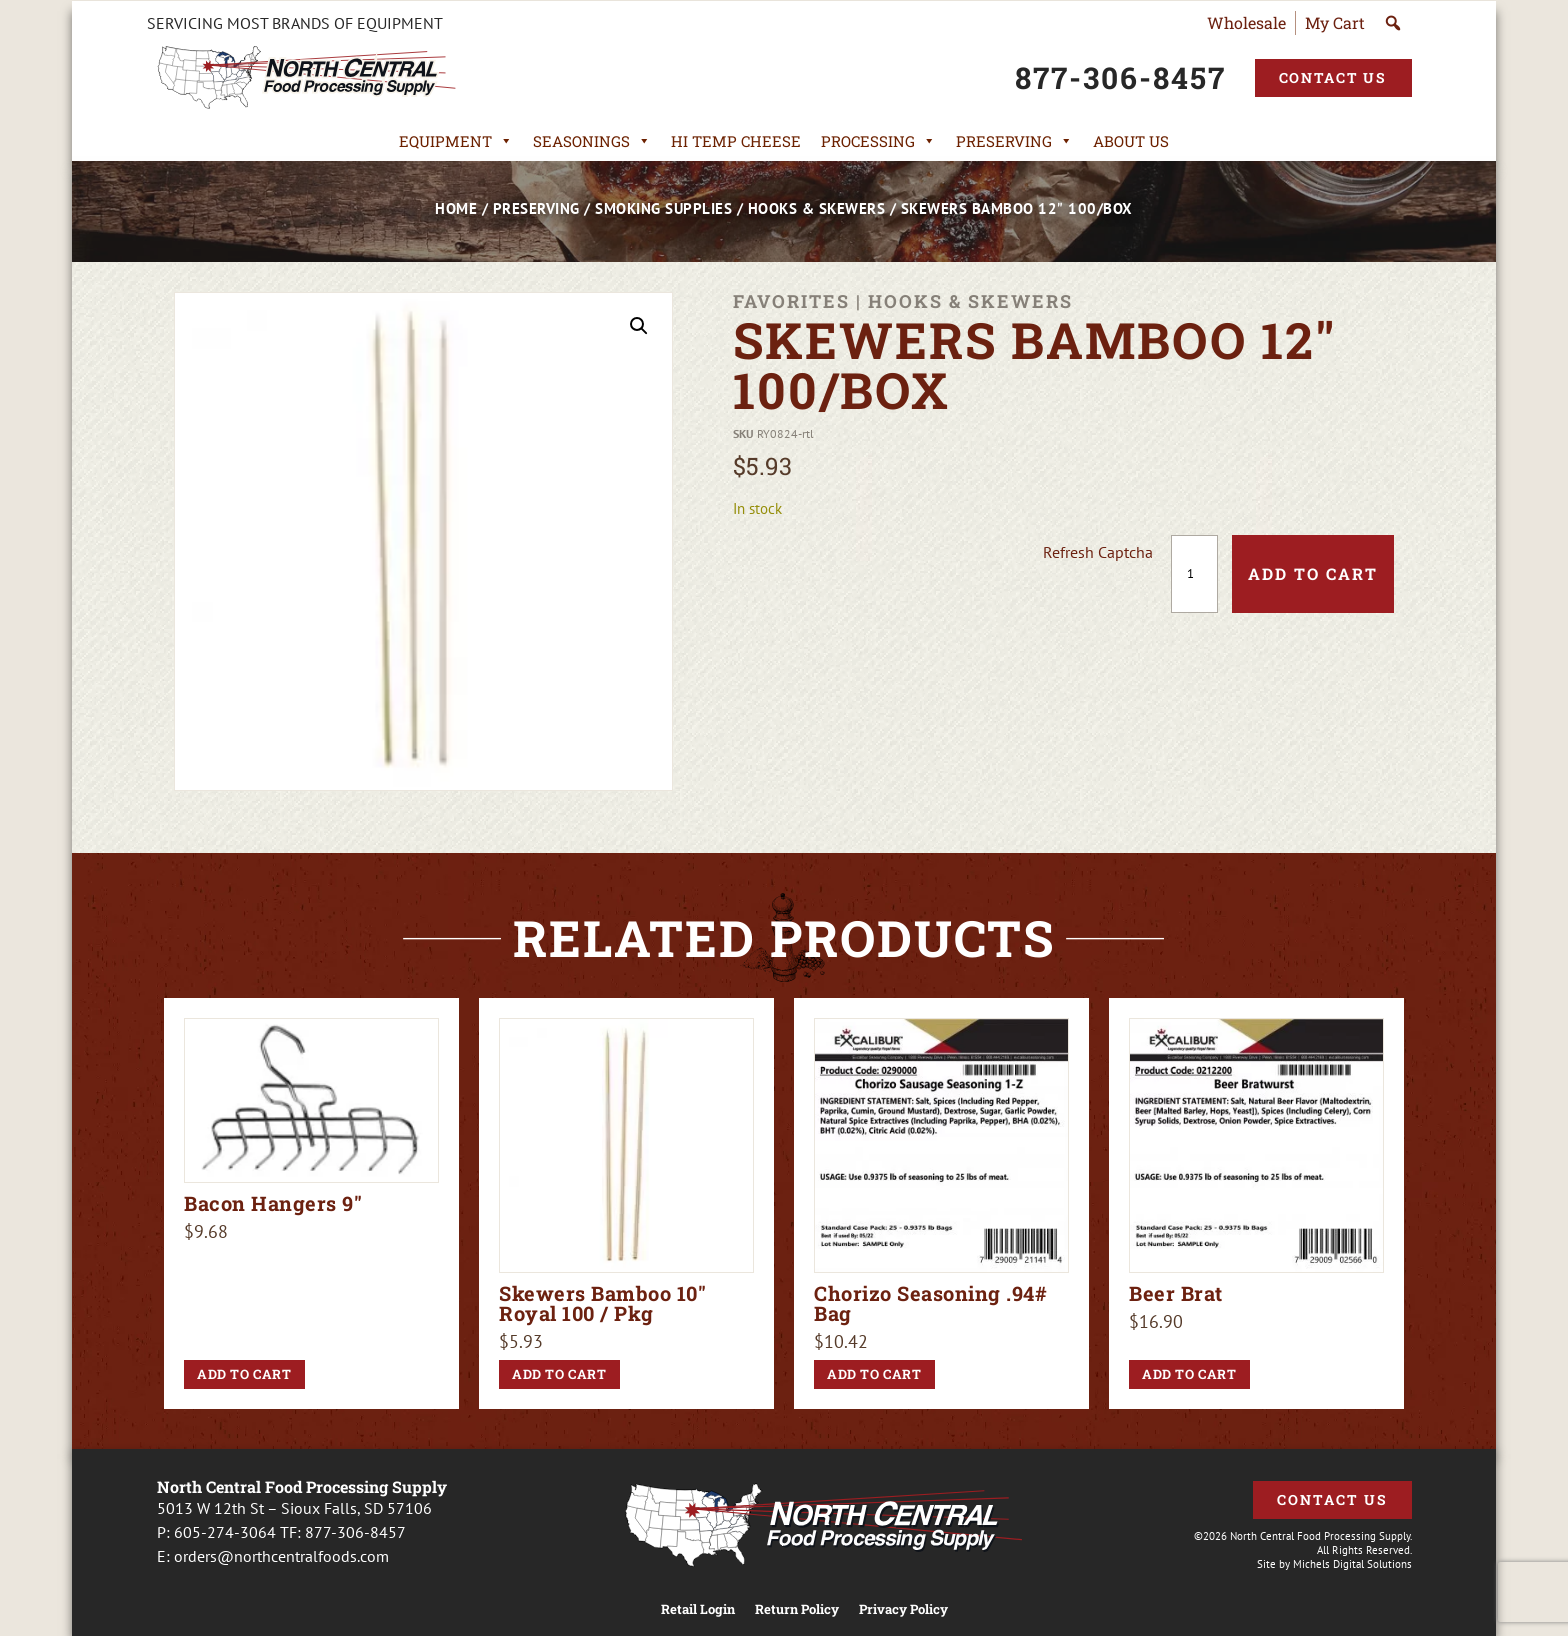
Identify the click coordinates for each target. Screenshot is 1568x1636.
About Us (1131, 141)
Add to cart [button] (244, 1374)
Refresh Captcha (1098, 552)
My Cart (1335, 22)
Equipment (456, 141)
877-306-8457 (355, 1532)
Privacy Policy (903, 1609)
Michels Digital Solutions (1352, 1564)
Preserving (1014, 141)
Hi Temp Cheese (736, 141)
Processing (878, 141)
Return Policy (797, 1609)
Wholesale (1246, 22)
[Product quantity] (1194, 574)
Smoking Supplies (663, 208)
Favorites (791, 301)
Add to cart (1313, 573)
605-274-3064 (225, 1532)
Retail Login (698, 1609)
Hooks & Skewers (817, 208)
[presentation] (891, 574)
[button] (639, 326)
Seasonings (592, 141)
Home (456, 208)
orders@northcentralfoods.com (281, 1556)
